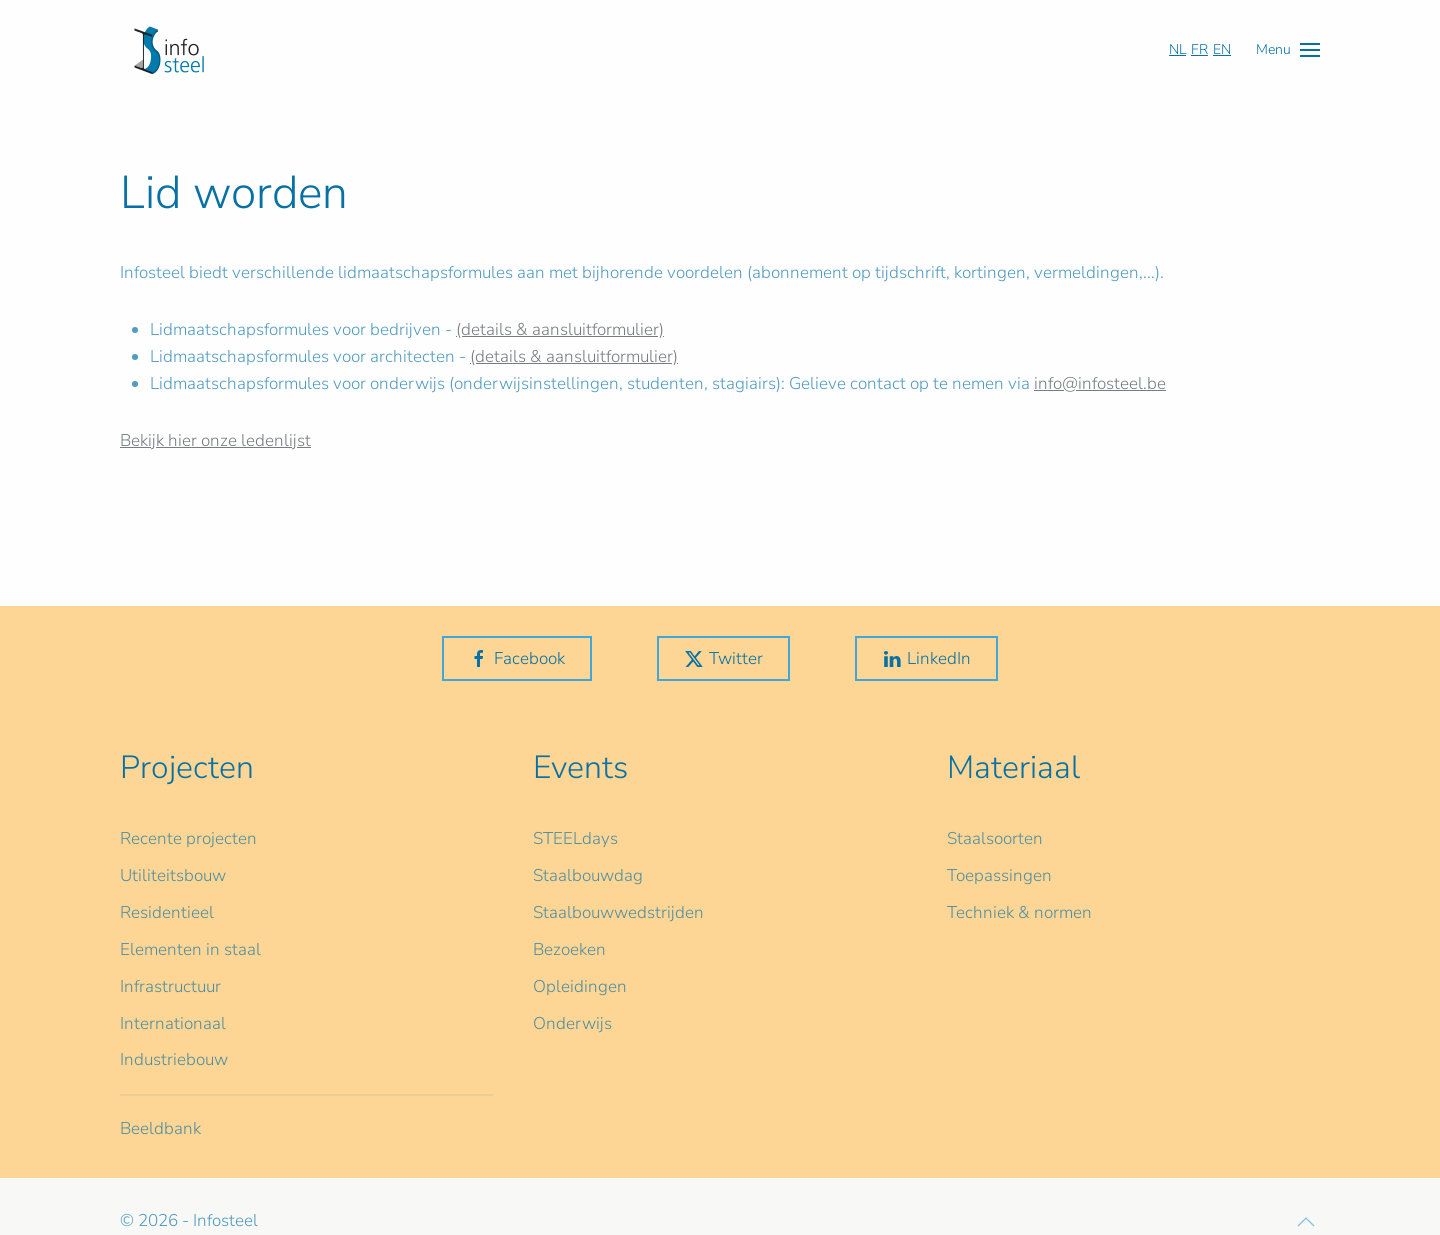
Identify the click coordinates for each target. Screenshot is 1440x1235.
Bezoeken (569, 949)
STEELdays (575, 838)
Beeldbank (160, 1128)
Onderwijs (572, 1023)
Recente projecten (188, 838)
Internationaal (173, 1023)
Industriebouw (174, 1059)
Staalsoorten (995, 838)
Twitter (723, 658)
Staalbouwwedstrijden (618, 912)
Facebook (517, 658)
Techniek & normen (1019, 912)
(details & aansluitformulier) (560, 329)
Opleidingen (580, 986)
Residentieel (167, 912)
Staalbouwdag (588, 875)
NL (1177, 49)
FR (1199, 49)
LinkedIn (926, 658)
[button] (1288, 49)
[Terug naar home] (169, 50)
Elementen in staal (190, 949)
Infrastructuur (170, 986)
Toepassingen (999, 875)
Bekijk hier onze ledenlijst (215, 440)
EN (1222, 49)
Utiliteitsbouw (173, 875)
